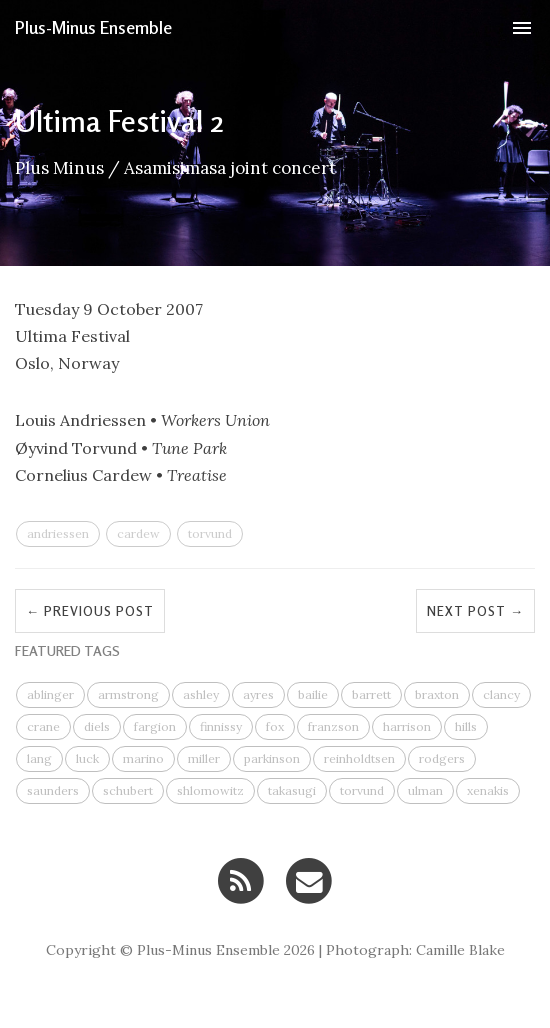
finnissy (221, 726)
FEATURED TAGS (67, 650)
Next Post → (475, 611)
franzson (333, 726)
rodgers (442, 758)
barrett (371, 694)
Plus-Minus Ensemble (93, 27)
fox (275, 726)
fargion (155, 726)
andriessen (58, 533)
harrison (407, 726)
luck (87, 758)
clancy (501, 694)
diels (97, 726)
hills (466, 726)
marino (143, 758)
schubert (128, 790)
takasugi (292, 790)
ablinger (50, 694)
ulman (425, 790)
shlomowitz (210, 790)
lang (39, 758)
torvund (210, 533)
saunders (53, 790)
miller (204, 758)
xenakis (488, 790)
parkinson (272, 758)
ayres (258, 694)
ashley (201, 694)
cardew (138, 533)
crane (43, 726)
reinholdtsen (359, 758)
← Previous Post (90, 611)
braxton (437, 694)
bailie (313, 694)
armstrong (128, 694)
